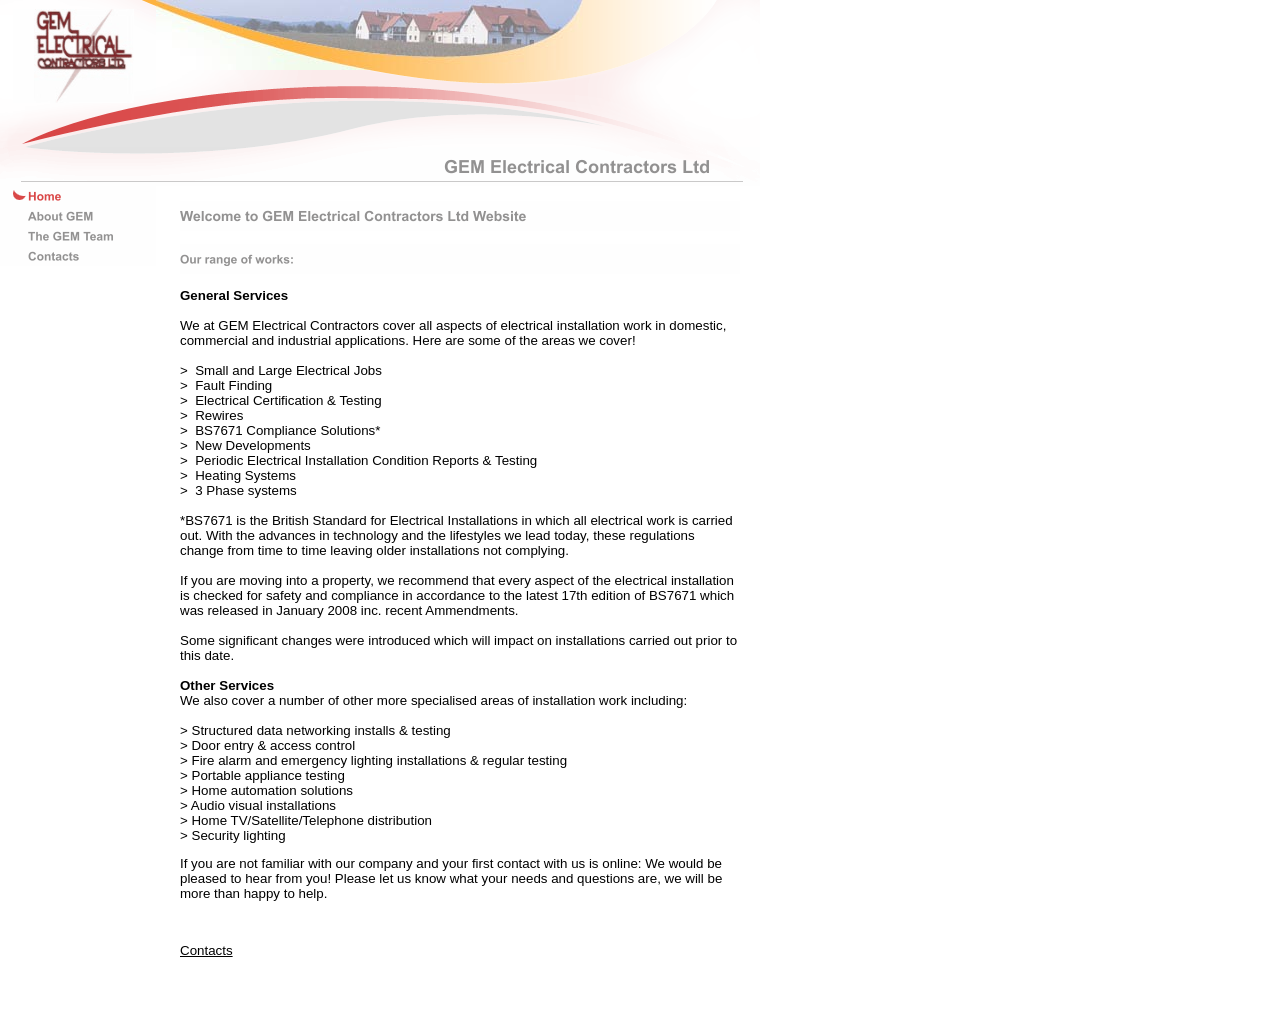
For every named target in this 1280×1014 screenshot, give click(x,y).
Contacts (206, 950)
